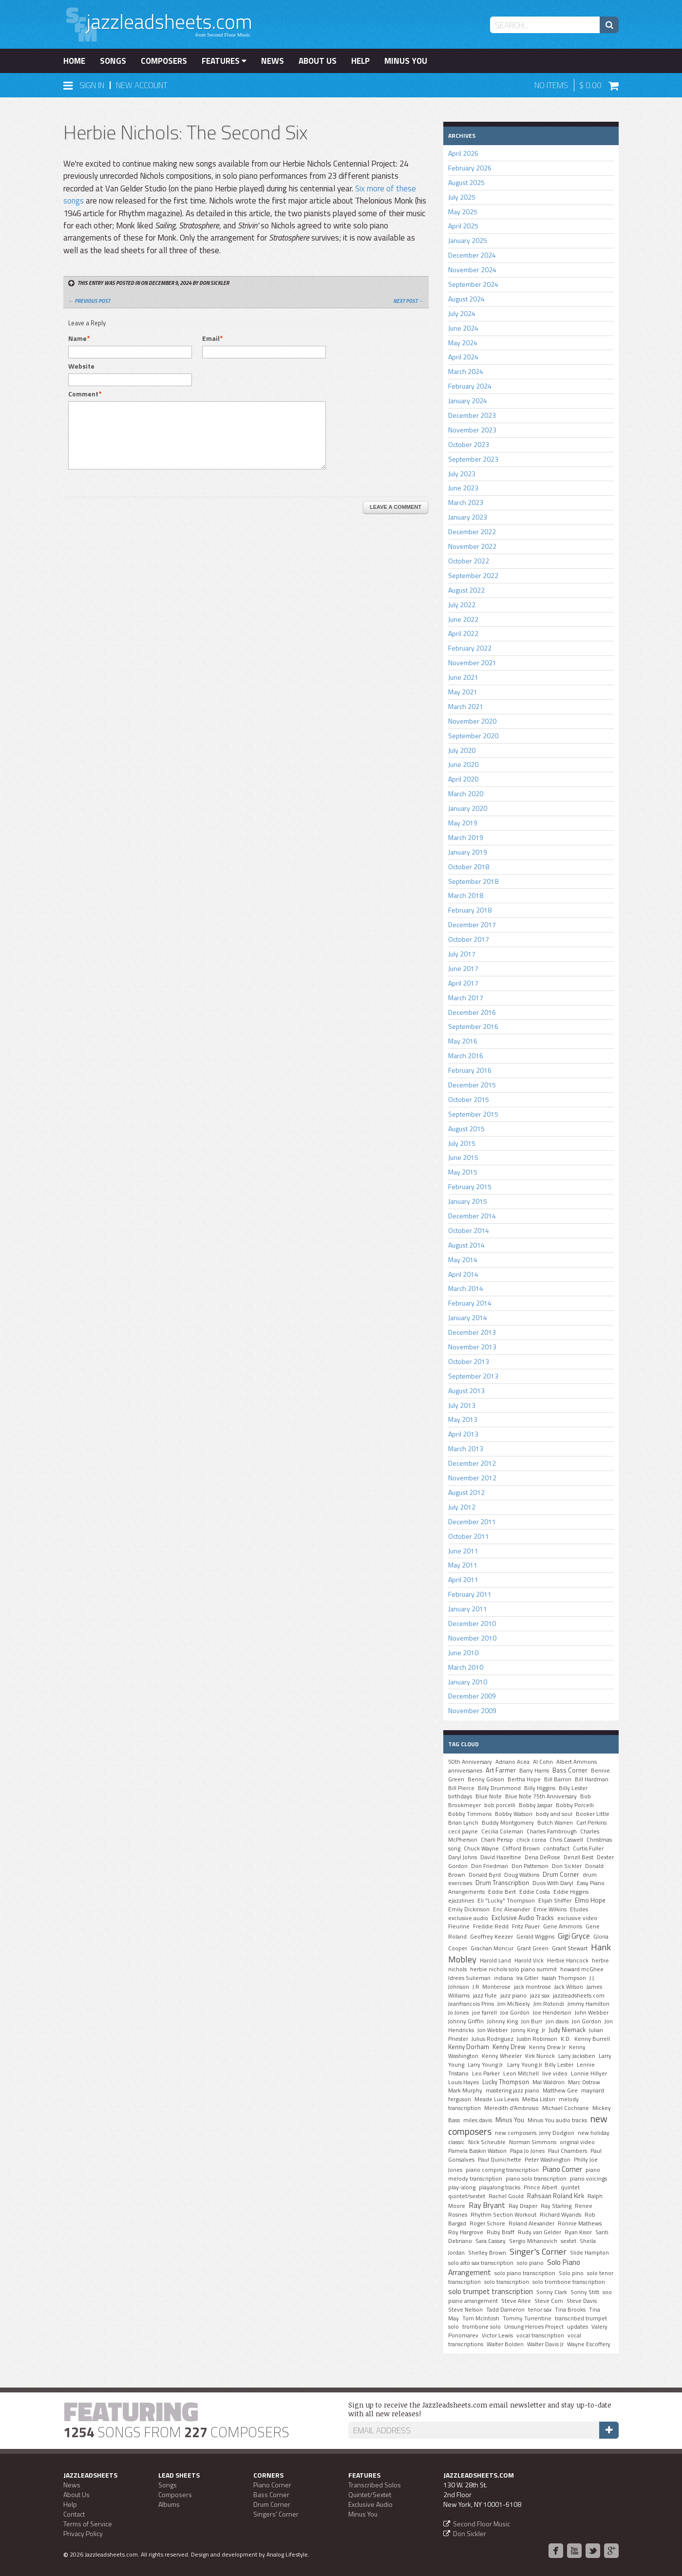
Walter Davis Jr (545, 2344)
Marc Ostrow (584, 2082)
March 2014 (465, 1288)
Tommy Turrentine (527, 2318)
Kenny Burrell (592, 2039)
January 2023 (467, 517)
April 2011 (463, 1579)
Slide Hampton (589, 2252)
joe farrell (484, 2012)
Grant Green (533, 1948)
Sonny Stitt (584, 2292)
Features (224, 61)
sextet (568, 2241)
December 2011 (472, 1521)
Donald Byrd (485, 1874)
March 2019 (465, 837)
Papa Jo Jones (527, 2151)
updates (577, 2326)
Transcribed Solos (374, 2485)
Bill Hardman (591, 1779)
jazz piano (513, 1995)
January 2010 (467, 1682)
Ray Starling (556, 2206)
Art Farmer (501, 1770)
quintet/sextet (466, 2196)
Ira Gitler (527, 1978)
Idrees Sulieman (469, 1978)
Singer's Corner (538, 2251)
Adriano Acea (512, 1761)
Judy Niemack (567, 2030)
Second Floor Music (481, 2524)
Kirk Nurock (540, 2056)
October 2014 (468, 1230)
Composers (164, 61)
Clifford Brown (521, 1848)
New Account (142, 85)
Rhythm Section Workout (503, 2214)
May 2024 (462, 342)
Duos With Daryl (552, 1883)
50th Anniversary (470, 1761)
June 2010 (463, 1652)
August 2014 (466, 1245)
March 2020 (465, 793)
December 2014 (472, 1216)
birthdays (460, 1796)
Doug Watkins (521, 1874)
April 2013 (463, 1434)
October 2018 (468, 866)
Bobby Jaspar (535, 1805)
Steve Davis (582, 2300)
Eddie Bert (502, 1891)
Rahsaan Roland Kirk (555, 2196)
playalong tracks (499, 2187)
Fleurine (459, 1926)
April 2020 (463, 779)
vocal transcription (540, 2335)
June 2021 (463, 677)
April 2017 (463, 983)
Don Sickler (567, 1866)
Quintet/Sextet (369, 2494)
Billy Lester (573, 1788)
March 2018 (465, 895)
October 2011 (468, 1536)
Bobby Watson (513, 1814)
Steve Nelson (465, 2309)
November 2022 (472, 546)
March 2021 (465, 706)
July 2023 (461, 473)
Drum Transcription (502, 1882)
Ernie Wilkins (550, 1909)
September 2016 (473, 1026)
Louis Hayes (463, 2082)
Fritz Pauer (526, 1926)
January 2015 (467, 1201)
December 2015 (472, 1085)
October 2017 (468, 939)
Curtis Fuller (588, 1848)
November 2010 (472, 1638)
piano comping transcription (502, 2169)
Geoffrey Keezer (491, 1936)
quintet (570, 2187)
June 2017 (463, 968)
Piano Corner (562, 2169)
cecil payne (463, 1831)
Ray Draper (523, 2206)
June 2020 (463, 764)
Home (74, 61)
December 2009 (472, 1696)
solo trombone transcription (568, 2281)
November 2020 (472, 721)
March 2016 (465, 1055)
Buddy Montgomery (508, 1822)
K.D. (566, 2039)
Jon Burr (531, 2021)
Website (81, 366)
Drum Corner (561, 1874)
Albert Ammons (576, 1761)
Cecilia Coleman (502, 1831)
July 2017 (461, 954)
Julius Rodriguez (492, 2039)
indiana (503, 1978)
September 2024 (473, 284)
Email (211, 338)
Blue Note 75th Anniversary (541, 1796)
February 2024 (470, 386)
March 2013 (465, 1448)
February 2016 (470, 1070)
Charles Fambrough (552, 1831)
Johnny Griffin (466, 2021)
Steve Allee (516, 2300)
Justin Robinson (537, 2039)
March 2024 (465, 371)
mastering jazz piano (512, 2090)
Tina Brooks (570, 2309)
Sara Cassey (490, 2241)
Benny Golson (486, 1779)
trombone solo (481, 2326)
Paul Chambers (567, 2151)
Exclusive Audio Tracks (523, 1918)
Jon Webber (492, 2030)
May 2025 (462, 211)
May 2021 (462, 692)
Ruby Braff (500, 2232)
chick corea (531, 1839)
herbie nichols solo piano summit (513, 1969)
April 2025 (463, 226)
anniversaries (465, 1770)
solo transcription (506, 2281)
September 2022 (473, 575)
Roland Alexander (531, 2223)
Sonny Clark (551, 2292)
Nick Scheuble (487, 2142)
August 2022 (466, 590)
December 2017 (472, 924)
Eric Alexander (511, 1909)
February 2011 (470, 1594)
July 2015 (461, 1143)
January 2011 (467, 1609)
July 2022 (461, 604)
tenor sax (539, 2309)
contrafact (556, 1848)
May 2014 (462, 1259)
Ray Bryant (487, 2205)
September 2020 (473, 735)
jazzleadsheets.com (579, 1995)
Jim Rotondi (548, 2003)
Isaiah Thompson (564, 1978)
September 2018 (473, 881)
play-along (461, 2187)
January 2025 (467, 240)
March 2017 (465, 997)
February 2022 (470, 648)
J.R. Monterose (492, 1986)
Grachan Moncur (492, 1948)
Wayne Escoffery (588, 2344)
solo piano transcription (524, 2273)
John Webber (591, 2012)
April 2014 (463, 1274)
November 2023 (472, 430)
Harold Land (495, 1960)
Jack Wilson (568, 1986)
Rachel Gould (506, 2196)
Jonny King (524, 2030)
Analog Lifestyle (287, 2554)
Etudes (579, 1909)
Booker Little (592, 1814)
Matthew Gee (560, 2090)
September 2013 (473, 1376)
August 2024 (466, 299)
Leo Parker (486, 2073)
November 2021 (472, 662)
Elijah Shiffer (554, 1900)
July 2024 (461, 313)
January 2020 (467, 808)
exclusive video (577, 1918)
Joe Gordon (515, 2012)
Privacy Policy (83, 2533)
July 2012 (461, 1507)
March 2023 (465, 502)
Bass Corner (569, 1770)
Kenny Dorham (468, 2047)
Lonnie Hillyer (589, 2073)
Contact (74, 2514)
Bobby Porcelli (575, 1805)
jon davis (557, 2021)
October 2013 (468, 1361)
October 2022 (468, 561)
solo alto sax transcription (480, 2263)
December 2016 (472, 1012)
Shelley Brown (487, 2252)
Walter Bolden (505, 2344)
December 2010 (472, 1623)
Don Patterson (530, 1866)
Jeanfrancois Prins (471, 2003)
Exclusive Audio (370, 2504)
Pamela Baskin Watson (477, 2151)
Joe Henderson (552, 2012)
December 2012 (472, 1463)
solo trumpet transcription (490, 2291)
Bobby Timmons (470, 1814)
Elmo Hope (590, 1900)
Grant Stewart (569, 1948)
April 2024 (463, 357)
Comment (83, 394)
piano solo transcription (536, 2178)
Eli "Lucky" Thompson (506, 1900)
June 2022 (463, 619)
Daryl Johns (462, 1857)
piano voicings (588, 2178)
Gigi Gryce (574, 1935)
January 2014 (467, 1317)
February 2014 (470, 1303)
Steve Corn (548, 2300)
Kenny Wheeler (502, 2056)
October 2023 (468, 444)
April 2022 (463, 633)
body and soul (554, 1814)
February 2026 (470, 168)
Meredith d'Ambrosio (511, 2108)
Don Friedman (489, 1866)
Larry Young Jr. (486, 2064)
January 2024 (467, 400)
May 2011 (462, 1565)
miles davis (477, 2120)
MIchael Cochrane (565, 2108)
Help (360, 61)
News (272, 61)
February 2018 (470, 910)
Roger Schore (487, 2223)
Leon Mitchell (521, 2073)
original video (577, 2142)
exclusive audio (468, 1918)
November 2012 (472, 1478)
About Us (318, 61)
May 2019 (462, 823)
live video (555, 2073)
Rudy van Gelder (539, 2232)
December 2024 (472, 255)
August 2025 (466, 182)
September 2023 (473, 459)
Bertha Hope (524, 1779)
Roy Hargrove (465, 2232)
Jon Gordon (586, 2021)
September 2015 (473, 1114)
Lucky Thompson (505, 2082)
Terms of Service (87, 2524)
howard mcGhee (582, 1969)
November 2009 (472, 1710)
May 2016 (462, 1041)
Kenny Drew (509, 2047)
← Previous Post (89, 301)
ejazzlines (461, 1900)
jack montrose (532, 1986)
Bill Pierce (461, 1788)
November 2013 (472, 1347)
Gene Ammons (562, 1926)
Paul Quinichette (499, 2159)
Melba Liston (538, 2099)
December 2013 (472, 1332)
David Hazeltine (500, 1857)
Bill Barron (557, 1779)
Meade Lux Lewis (496, 2099)
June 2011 (463, 1551)
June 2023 (463, 488)
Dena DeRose (542, 1857)
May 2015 (462, 1172)
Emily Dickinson (469, 1909)
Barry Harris (534, 1770)
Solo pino (571, 2273)
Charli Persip (497, 1839)
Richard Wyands (560, 2214)
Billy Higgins (539, 1788)
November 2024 (472, 269)
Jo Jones (458, 2012)
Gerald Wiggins (535, 1936)
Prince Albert (540, 2187)
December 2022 (472, 531)
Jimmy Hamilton (588, 2003)
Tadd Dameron (505, 2309)
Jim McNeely (513, 2003)
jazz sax (539, 1995)
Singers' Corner (276, 2514)
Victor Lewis (497, 2335)
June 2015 (463, 1157)
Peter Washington (547, 2159)
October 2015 (468, 1099)
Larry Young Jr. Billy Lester (540, 2064)
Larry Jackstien (576, 2056)
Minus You (405, 61)
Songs (113, 61)
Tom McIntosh (480, 2318)
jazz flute (485, 1995)
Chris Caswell (566, 1839)
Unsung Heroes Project (534, 2326)
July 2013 (461, 1405)
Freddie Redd (491, 1926)
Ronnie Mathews (580, 2223)
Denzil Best (578, 1857)
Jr (543, 2030)
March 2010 (465, 1667)
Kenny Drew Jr (547, 2047)
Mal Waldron (548, 2082)
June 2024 (463, 328)
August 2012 (466, 1492)
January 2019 (467, 852)
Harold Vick (529, 1960)
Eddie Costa (534, 1891)
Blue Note (488, 1796)
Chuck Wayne (481, 1848)
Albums (169, 2504)
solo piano (530, 2263)
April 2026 (463, 153)
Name (77, 338)
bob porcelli (499, 1805)
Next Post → (408, 301)
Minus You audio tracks (557, 2120)
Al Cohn (543, 1761)
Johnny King (502, 2021)
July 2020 (461, 750)
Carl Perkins (591, 1822)
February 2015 (470, 1186)
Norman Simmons (532, 2142)
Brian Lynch (463, 1822)
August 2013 (466, 1390)
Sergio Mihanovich (533, 2241)
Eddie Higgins (570, 1891)
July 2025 (461, 197)
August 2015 (466, 1128)
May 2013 (462, 1419)
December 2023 (472, 415)
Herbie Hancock (567, 1960)
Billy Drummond (499, 1788)
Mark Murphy (465, 2090)
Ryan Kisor (578, 2232)
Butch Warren (555, 1822)
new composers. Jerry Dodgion (534, 2132)
